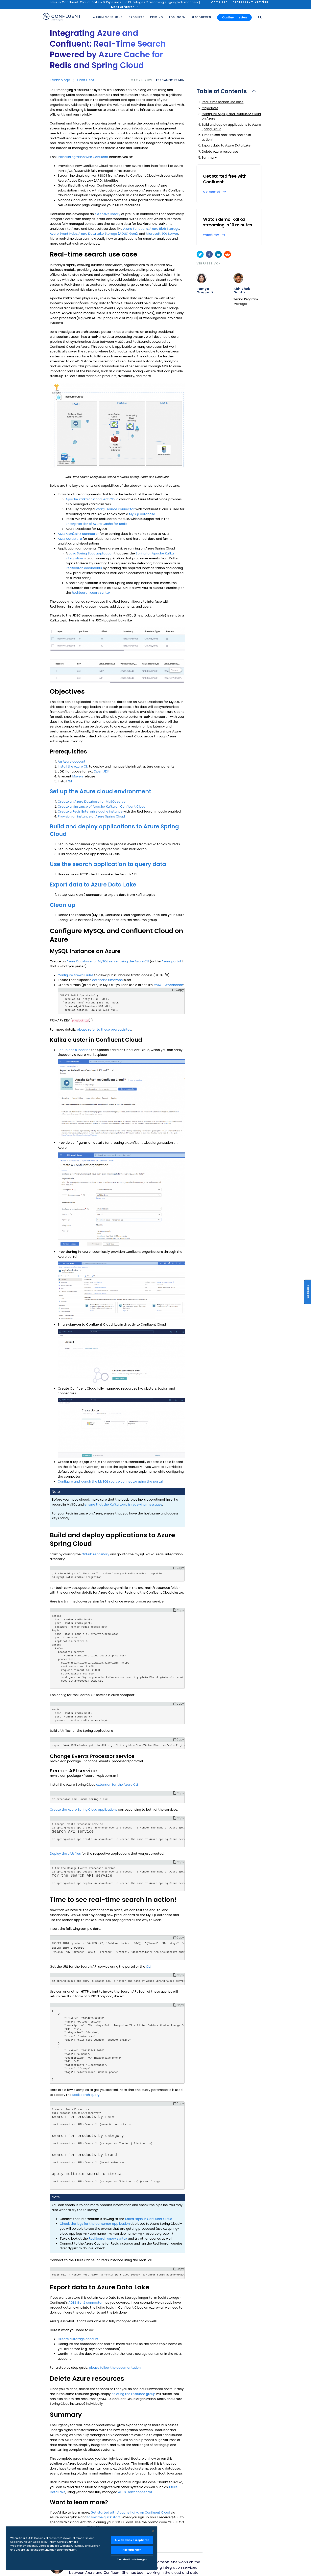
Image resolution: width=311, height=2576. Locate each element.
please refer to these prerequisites (104, 1029)
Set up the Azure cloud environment (100, 791)
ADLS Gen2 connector (85, 2302)
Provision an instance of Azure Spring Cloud (91, 816)
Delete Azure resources (220, 151)
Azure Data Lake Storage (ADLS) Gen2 (108, 233)
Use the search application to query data (108, 864)
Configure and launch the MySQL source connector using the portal (110, 1481)
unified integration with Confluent (82, 157)
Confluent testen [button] (234, 17)
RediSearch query (86, 2095)
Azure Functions (135, 228)
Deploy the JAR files (65, 1853)
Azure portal (171, 961)
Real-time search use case (223, 102)
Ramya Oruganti (205, 290)
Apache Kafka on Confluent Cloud (92, 499)
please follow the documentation (115, 2367)
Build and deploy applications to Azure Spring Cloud (114, 830)
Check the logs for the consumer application (95, 2223)
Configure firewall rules (75, 975)
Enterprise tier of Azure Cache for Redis (96, 524)
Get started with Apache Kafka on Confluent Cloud (130, 2512)
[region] (81, 2548)
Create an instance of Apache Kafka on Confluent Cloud (101, 806)
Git (70, 781)
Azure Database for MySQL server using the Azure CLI (107, 961)
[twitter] (200, 254)
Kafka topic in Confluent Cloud (148, 2219)
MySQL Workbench (168, 985)
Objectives (210, 108)
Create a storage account (78, 2339)
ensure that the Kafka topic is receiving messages (123, 1504)
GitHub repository (95, 1554)
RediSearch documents (84, 568)
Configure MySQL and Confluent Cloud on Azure (231, 116)
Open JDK (101, 771)
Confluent (85, 80)
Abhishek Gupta (241, 290)
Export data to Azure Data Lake (93, 884)
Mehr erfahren (123, 7)
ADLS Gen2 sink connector (78, 533)
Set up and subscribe (74, 1050)
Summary (209, 157)
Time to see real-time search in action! (226, 137)
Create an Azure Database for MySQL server (92, 801)
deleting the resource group (133, 2394)
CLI (148, 1966)
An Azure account (71, 761)
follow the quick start (103, 2517)
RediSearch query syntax (91, 592)
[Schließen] (153, 2531)
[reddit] (227, 254)
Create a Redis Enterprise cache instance (90, 811)
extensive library (107, 214)
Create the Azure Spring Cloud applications (83, 1809)
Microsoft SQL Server (162, 233)
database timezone (107, 980)
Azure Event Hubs (63, 233)
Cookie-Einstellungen (132, 2559)
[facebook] (209, 254)
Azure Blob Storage (164, 228)
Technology (60, 80)
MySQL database (142, 514)
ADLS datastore (70, 538)
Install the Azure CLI (73, 766)
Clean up (62, 905)
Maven (77, 776)
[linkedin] (218, 254)
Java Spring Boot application (91, 553)
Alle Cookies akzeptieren (132, 2540)
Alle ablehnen (132, 2550)
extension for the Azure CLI (117, 1784)
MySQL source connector (115, 509)
